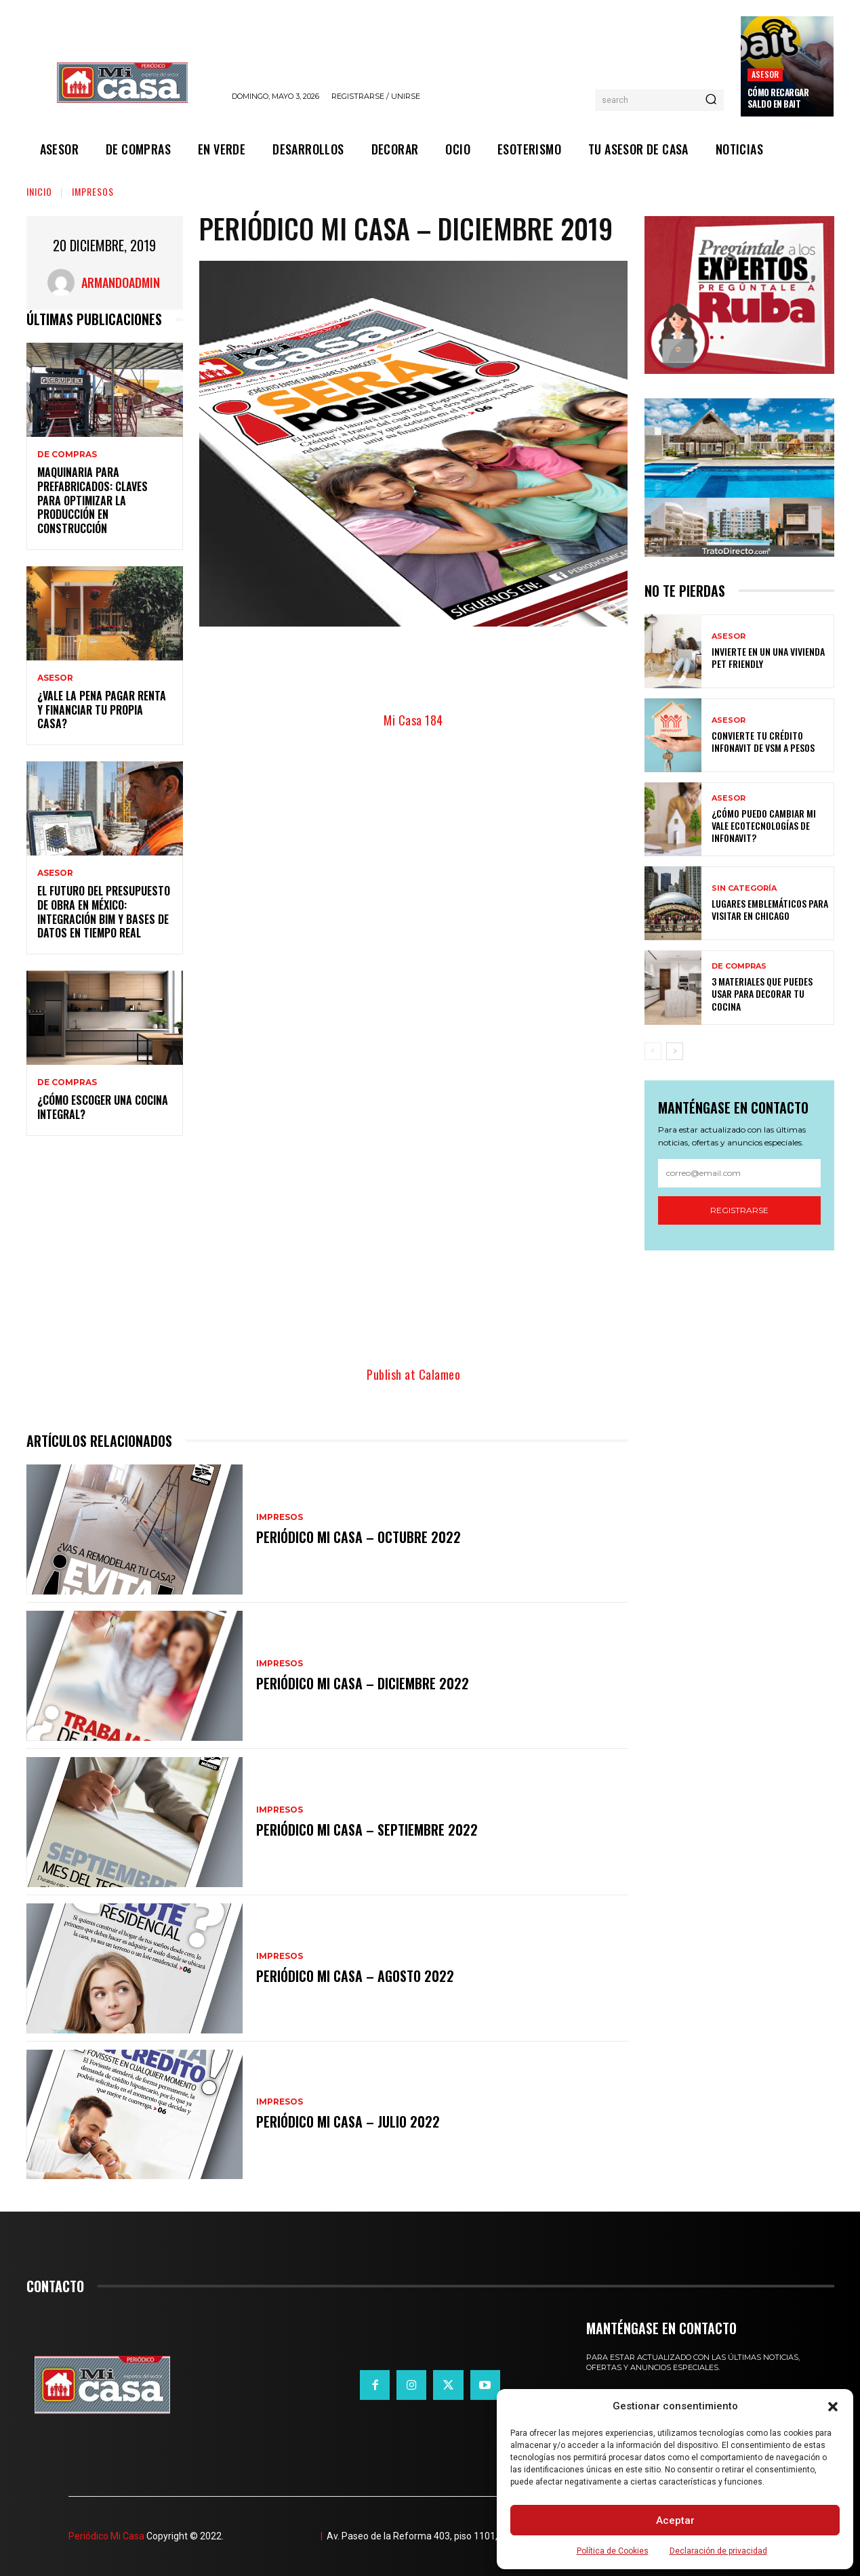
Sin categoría (744, 888)
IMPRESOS (93, 191)
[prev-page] (652, 1051)
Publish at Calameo (413, 1374)
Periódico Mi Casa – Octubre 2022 (358, 1537)
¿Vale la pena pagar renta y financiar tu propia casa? (101, 710)
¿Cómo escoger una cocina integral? (102, 1107)
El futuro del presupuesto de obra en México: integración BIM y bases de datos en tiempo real (103, 912)
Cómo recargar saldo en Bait (778, 97)
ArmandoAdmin (120, 282)
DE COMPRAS (67, 454)
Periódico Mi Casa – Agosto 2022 (355, 1976)
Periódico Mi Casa (106, 2536)
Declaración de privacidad (718, 2551)
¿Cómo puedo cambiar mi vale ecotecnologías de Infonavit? (764, 825)
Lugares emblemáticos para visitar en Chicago (770, 909)
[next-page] (674, 1051)
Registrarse (739, 1210)
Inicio (39, 191)
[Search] (711, 100)
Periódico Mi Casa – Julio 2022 (348, 2121)
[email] (739, 1173)
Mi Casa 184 (413, 720)
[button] (833, 2406)
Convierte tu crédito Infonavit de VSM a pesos (763, 741)
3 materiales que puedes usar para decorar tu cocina (762, 993)
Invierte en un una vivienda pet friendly (768, 657)
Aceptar (675, 2520)
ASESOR (765, 74)
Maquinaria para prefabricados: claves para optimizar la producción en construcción (92, 500)
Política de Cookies (613, 2551)
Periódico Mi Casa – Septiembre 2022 (367, 1829)
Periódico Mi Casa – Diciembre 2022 (362, 1683)
